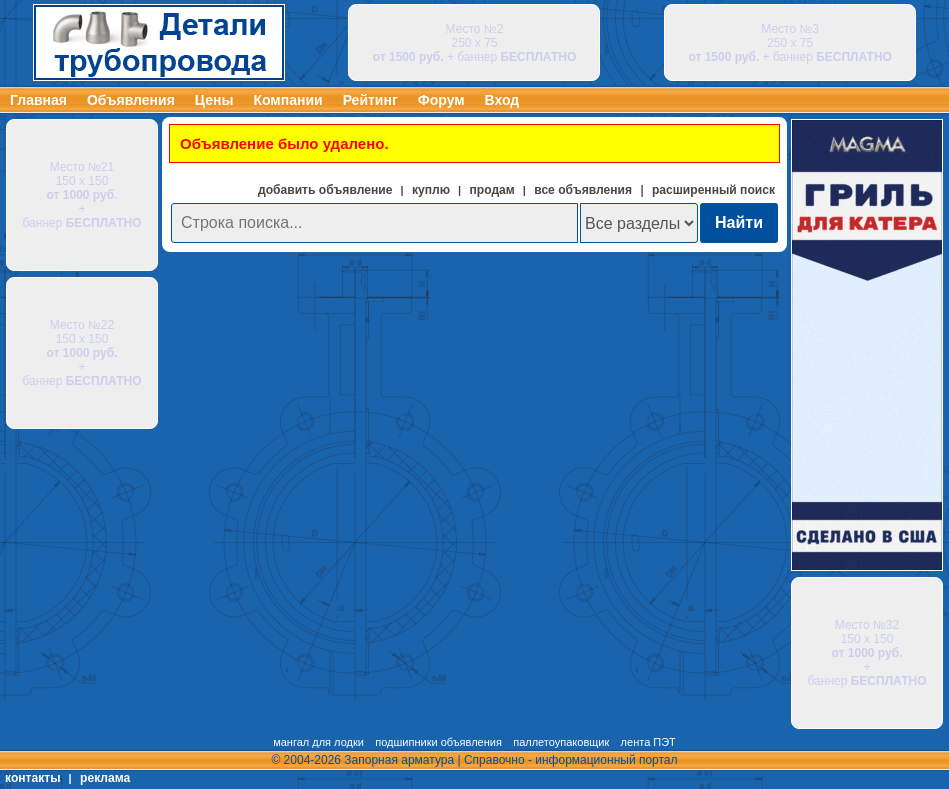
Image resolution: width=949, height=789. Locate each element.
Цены (214, 100)
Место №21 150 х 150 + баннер (82, 195)
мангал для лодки (318, 742)
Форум (441, 100)
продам (491, 190)
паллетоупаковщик (561, 742)
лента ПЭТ (648, 742)
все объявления (583, 190)
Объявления (131, 100)
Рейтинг (370, 100)
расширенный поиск (713, 190)
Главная (38, 100)
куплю (431, 190)
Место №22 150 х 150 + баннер (82, 353)
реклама (105, 778)
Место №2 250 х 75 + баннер (475, 43)
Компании (287, 100)
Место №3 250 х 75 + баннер (790, 43)
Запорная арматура (399, 760)
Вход (502, 100)
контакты (33, 778)
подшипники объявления (438, 742)
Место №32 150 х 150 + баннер (867, 653)
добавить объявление (325, 190)
